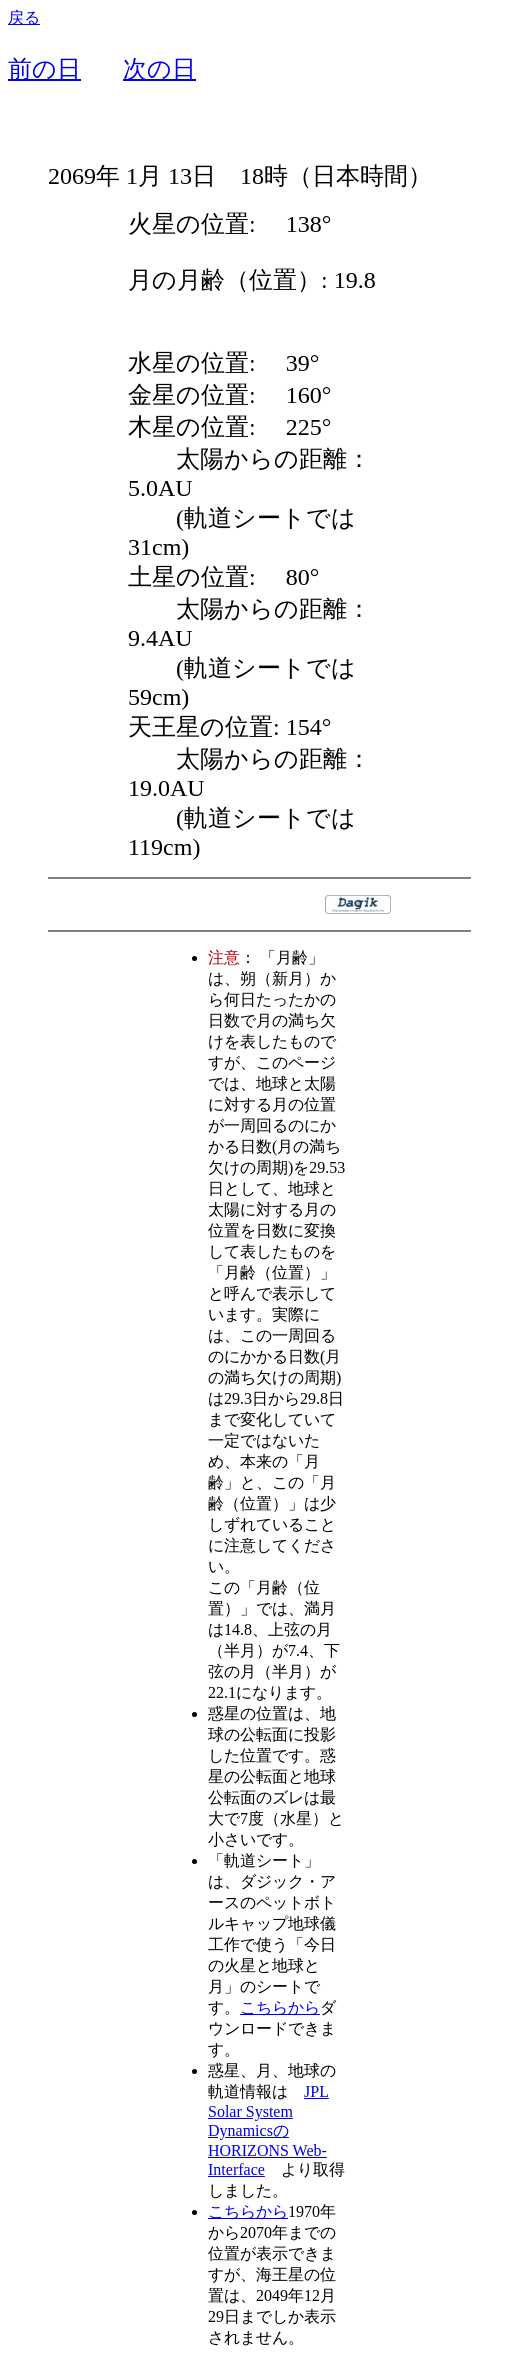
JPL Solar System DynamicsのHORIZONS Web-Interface (268, 2130)
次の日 (159, 69)
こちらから (280, 2007)
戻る (24, 17)
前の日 (44, 69)
